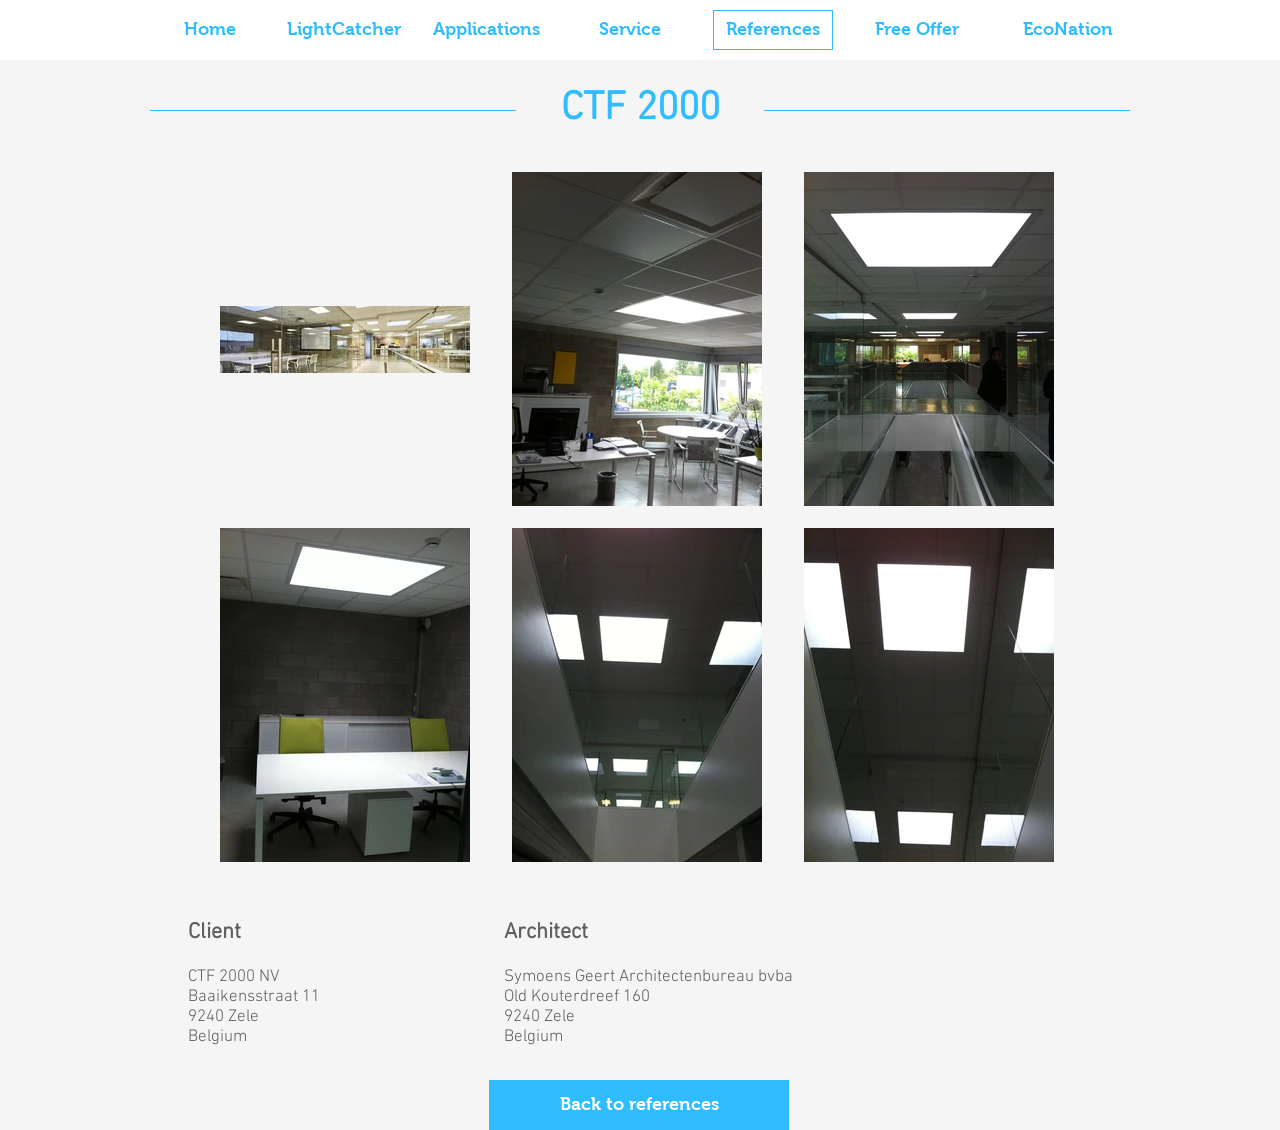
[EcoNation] (1068, 30)
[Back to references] (639, 1105)
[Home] (210, 30)
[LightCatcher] (344, 30)
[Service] (630, 30)
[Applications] (486, 30)
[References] (773, 30)
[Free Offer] (917, 30)
